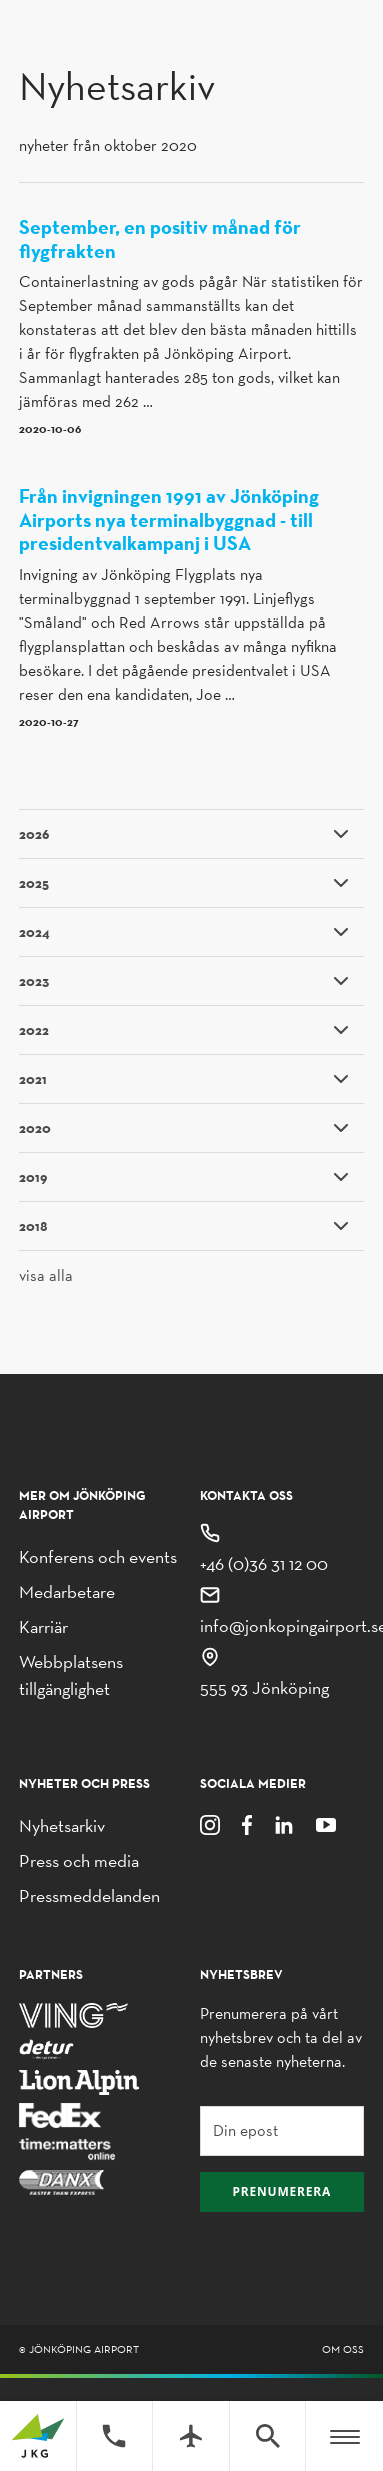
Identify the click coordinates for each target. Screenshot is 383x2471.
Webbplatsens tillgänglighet (71, 1675)
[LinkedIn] (284, 1823)
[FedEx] (60, 2114)
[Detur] (46, 2047)
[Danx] (61, 2181)
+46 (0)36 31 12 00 (264, 1563)
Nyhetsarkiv (62, 1825)
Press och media (79, 1860)
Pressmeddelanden (89, 1895)
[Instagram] (210, 1823)
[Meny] (344, 2436)
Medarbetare (67, 1591)
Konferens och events (98, 1556)
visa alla (46, 1275)
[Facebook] (247, 1823)
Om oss (343, 2349)
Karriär (43, 1626)
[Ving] (73, 2013)
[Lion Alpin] (79, 2080)
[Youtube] (326, 1823)
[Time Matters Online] (68, 2147)
